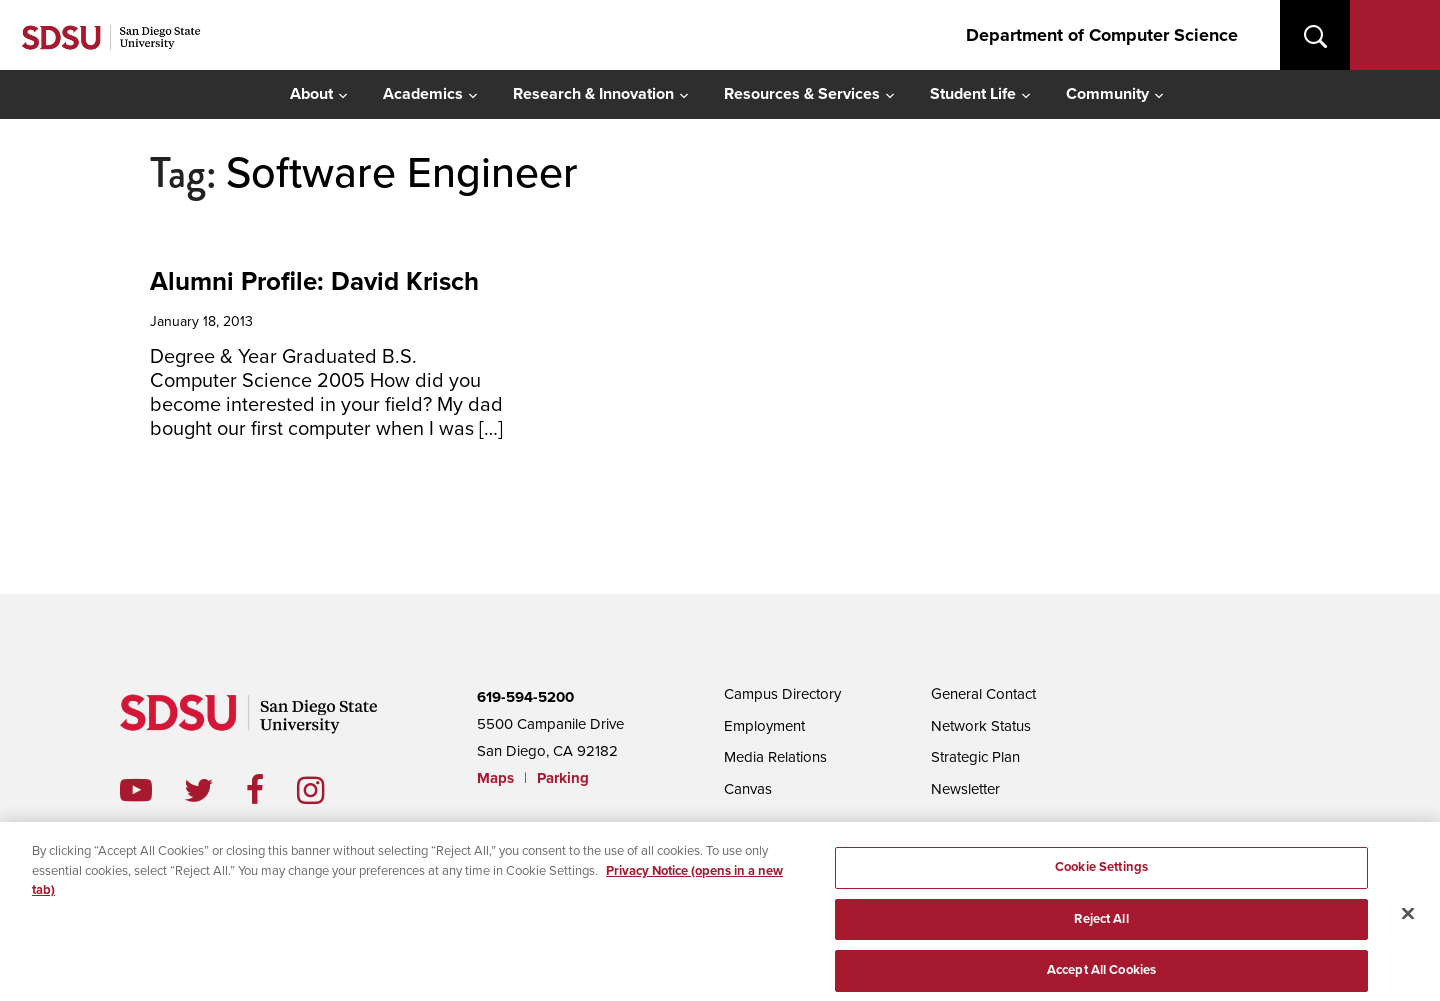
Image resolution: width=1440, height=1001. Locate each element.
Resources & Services (802, 94)
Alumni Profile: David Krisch (314, 281)
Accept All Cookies (1101, 976)
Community (1107, 94)
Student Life (973, 94)
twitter (215, 790)
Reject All (1101, 925)
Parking (563, 778)
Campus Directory (782, 694)
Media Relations (775, 757)
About (311, 94)
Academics (423, 94)
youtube (136, 790)
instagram (326, 790)
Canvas (748, 789)
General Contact (983, 694)
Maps (495, 778)
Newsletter (965, 789)
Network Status (981, 726)
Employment (764, 726)
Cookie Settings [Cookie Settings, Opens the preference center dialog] (1101, 873)
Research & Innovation (593, 94)
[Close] (1408, 920)
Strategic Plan (975, 757)
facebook (271, 790)
